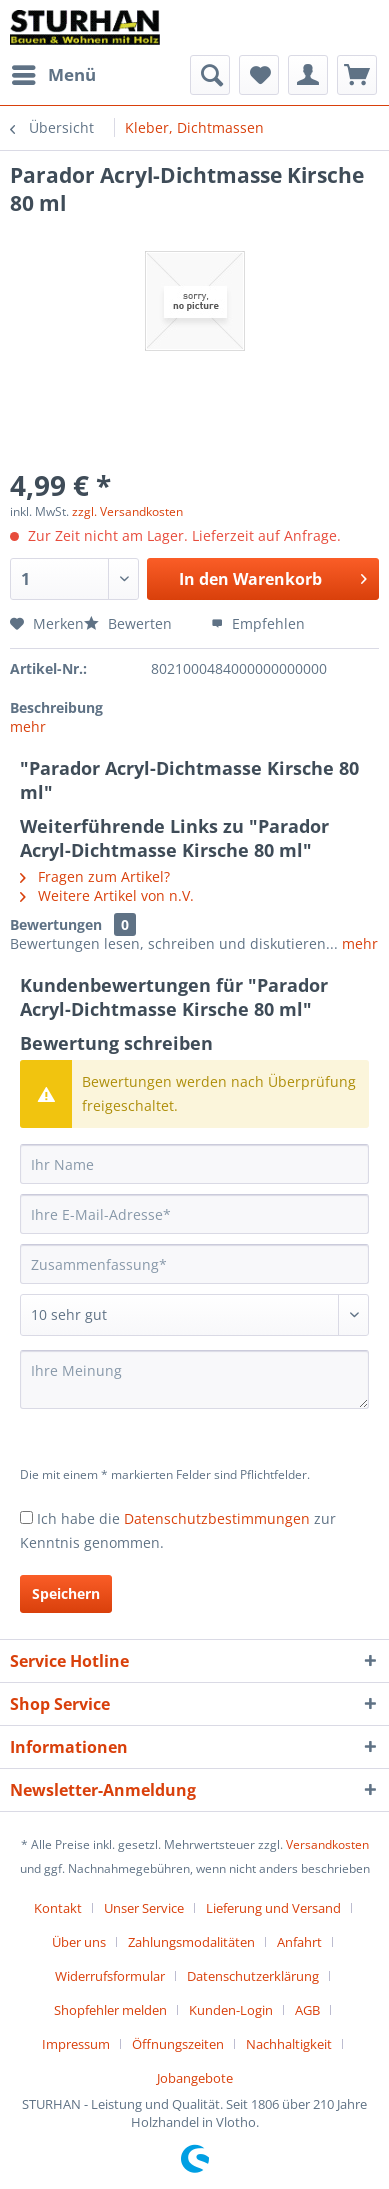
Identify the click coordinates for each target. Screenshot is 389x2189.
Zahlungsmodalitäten (191, 1942)
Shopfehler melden (110, 2010)
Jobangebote (195, 2078)
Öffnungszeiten (178, 2044)
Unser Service (144, 1908)
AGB (307, 2010)
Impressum (76, 2044)
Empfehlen (258, 623)
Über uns (79, 1942)
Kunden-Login (231, 2010)
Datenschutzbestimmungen (217, 1518)
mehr (28, 726)
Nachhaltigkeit (289, 2044)
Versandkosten (327, 1844)
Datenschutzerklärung (253, 1976)
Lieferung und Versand (273, 1908)
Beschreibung (56, 707)
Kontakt (58, 1908)
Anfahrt (299, 1942)
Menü (54, 72)
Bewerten (130, 623)
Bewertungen (56, 924)
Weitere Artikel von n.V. (107, 895)
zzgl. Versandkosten (127, 511)
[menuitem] (53, 75)
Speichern (66, 1593)
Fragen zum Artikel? (95, 876)
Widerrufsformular (110, 1976)
